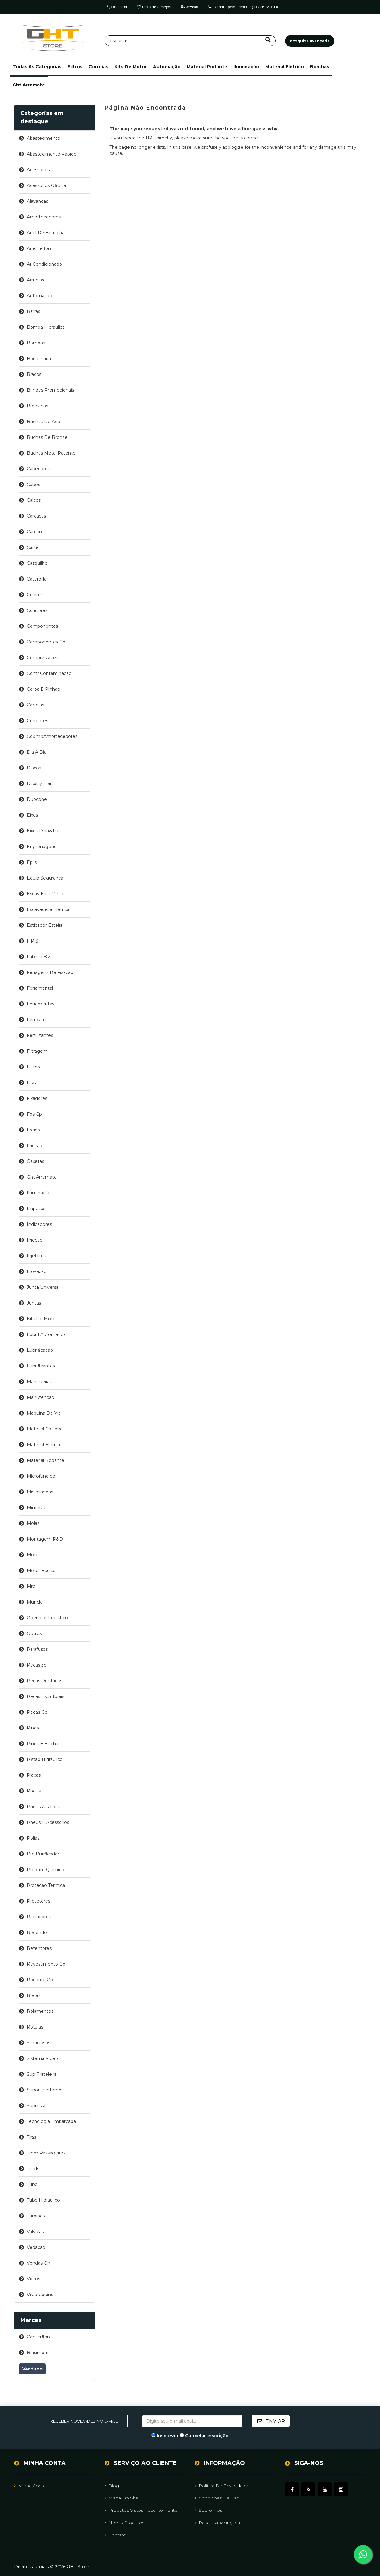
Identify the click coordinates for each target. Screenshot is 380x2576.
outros (34, 1633)
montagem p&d (45, 1539)
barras (33, 311)
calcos (34, 500)
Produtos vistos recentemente (141, 2510)
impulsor (36, 1208)
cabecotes (38, 469)
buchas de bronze (47, 437)
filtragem (37, 1051)
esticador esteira (45, 925)
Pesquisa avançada (217, 2522)
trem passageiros (46, 2153)
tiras (31, 2137)
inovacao (37, 1271)
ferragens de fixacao (50, 972)
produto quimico (45, 1869)
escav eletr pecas (46, 894)
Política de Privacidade (221, 2485)
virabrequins (40, 2294)
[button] (37, 67)
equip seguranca (45, 878)
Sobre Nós (208, 2510)
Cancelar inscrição (207, 2435)
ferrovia (35, 1019)
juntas (34, 1303)
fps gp (34, 1114)
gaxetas (35, 1161)
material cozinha (45, 1429)
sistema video (42, 2058)
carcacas (36, 516)
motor (33, 1555)
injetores (36, 1256)
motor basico (41, 1570)
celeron (35, 594)
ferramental (40, 988)
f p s (32, 941)
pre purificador (43, 1854)
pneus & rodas (43, 1806)
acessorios (38, 170)
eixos (32, 815)
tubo (32, 2184)
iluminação (246, 66)
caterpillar (37, 579)
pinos (33, 1728)
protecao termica (46, 1885)
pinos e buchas (43, 1743)
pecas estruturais (45, 1696)
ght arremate (29, 85)
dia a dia (37, 752)
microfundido (41, 1476)
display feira (40, 783)
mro (31, 1586)
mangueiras (39, 1381)
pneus (34, 1791)
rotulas (35, 2027)
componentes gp (46, 642)
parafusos (37, 1649)
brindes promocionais (50, 390)
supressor (37, 2105)
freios (33, 1130)
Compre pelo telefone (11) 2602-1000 (243, 7)
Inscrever (168, 2435)
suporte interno (44, 2090)
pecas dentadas (44, 1680)
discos (34, 768)
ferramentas (40, 1004)
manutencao (40, 1397)
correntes (37, 720)
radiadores (39, 1917)
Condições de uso (217, 2498)
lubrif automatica (46, 1334)
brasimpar (37, 2352)
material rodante (207, 66)
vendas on (38, 2263)
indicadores (39, 1224)
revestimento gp (46, 1964)
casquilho (37, 563)
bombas (319, 66)
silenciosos (38, 2042)
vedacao (36, 2247)
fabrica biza (40, 956)
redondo (37, 1932)
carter (33, 547)
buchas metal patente (51, 453)
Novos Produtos (124, 2522)
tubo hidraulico (43, 2200)
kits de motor (130, 66)
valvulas (35, 2231)
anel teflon (39, 248)
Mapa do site (121, 2498)
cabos (33, 484)
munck (34, 1602)
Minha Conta (30, 2485)
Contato (115, 2535)
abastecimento (43, 138)
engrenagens (41, 846)
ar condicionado (44, 264)
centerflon (38, 2337)
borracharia (39, 358)
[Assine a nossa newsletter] (192, 2421)
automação (166, 66)
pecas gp (37, 1712)
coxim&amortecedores (52, 736)
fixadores (37, 1098)
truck (33, 2168)
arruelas (35, 280)
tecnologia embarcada (51, 2121)
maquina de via (44, 1413)
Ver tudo (32, 2369)
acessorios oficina (46, 185)
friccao (34, 1145)
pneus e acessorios (48, 1822)
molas (33, 1523)
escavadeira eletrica (48, 909)
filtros (75, 66)
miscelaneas (40, 1492)
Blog (112, 2485)
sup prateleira (41, 2074)
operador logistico (47, 1618)
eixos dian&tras (43, 831)
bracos (34, 374)
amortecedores (44, 217)
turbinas (36, 2216)
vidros (33, 2279)
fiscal (33, 1082)
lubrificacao (40, 1350)
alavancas (37, 201)
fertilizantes (40, 1035)
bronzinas (37, 406)
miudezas (37, 1507)
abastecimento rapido (51, 154)
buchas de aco (43, 421)
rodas (33, 1995)
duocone (37, 799)
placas (34, 1775)
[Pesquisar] (190, 40)
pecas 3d (37, 1665)
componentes (42, 626)
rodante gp (40, 1980)
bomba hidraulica (46, 327)
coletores (37, 610)
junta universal (43, 1287)
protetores (38, 1901)
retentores (39, 1948)
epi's (32, 862)
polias (33, 1838)
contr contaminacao (49, 673)
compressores (42, 657)
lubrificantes (41, 1366)
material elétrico (284, 66)
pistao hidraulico (45, 1759)
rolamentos (40, 2011)
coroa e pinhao (43, 689)
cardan (34, 532)
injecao (35, 1240)
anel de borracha (45, 232)
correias (98, 66)
